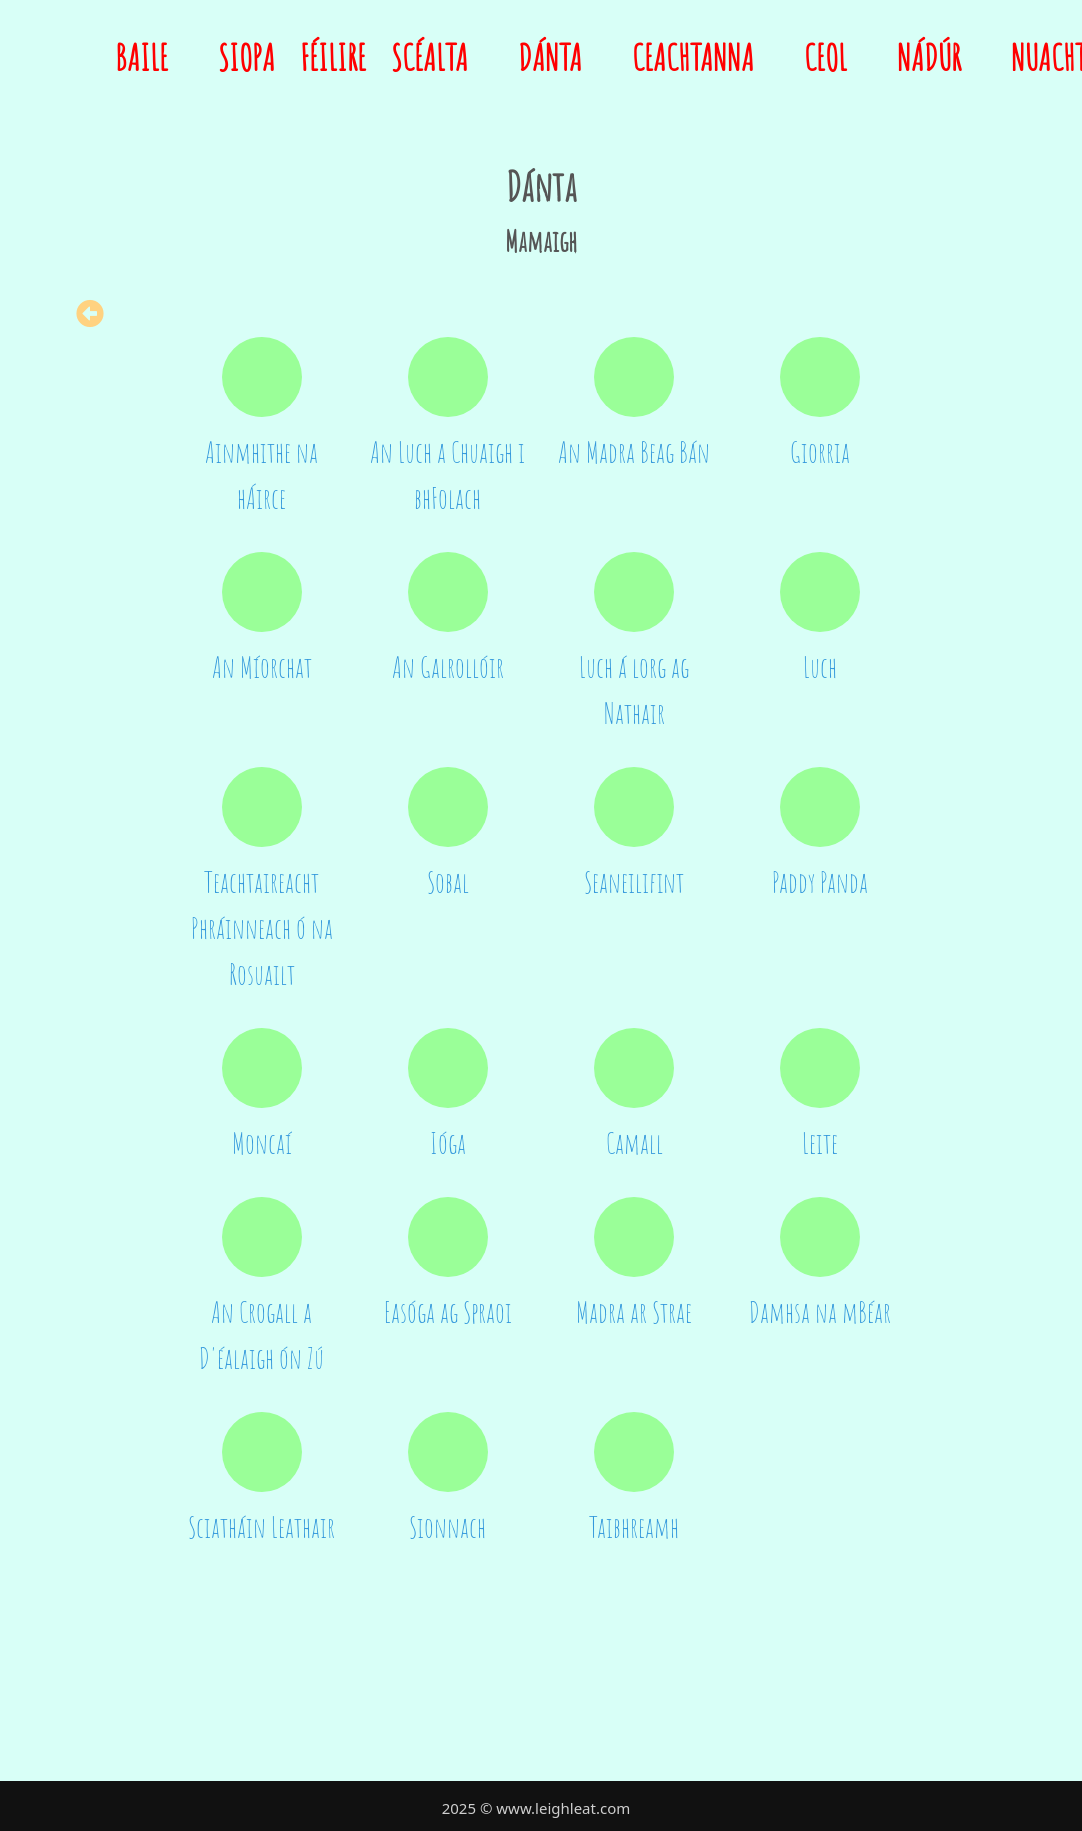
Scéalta (429, 57)
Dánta (550, 57)
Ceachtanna (693, 57)
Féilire (333, 57)
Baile (141, 57)
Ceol (825, 57)
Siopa (246, 57)
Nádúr (929, 57)
